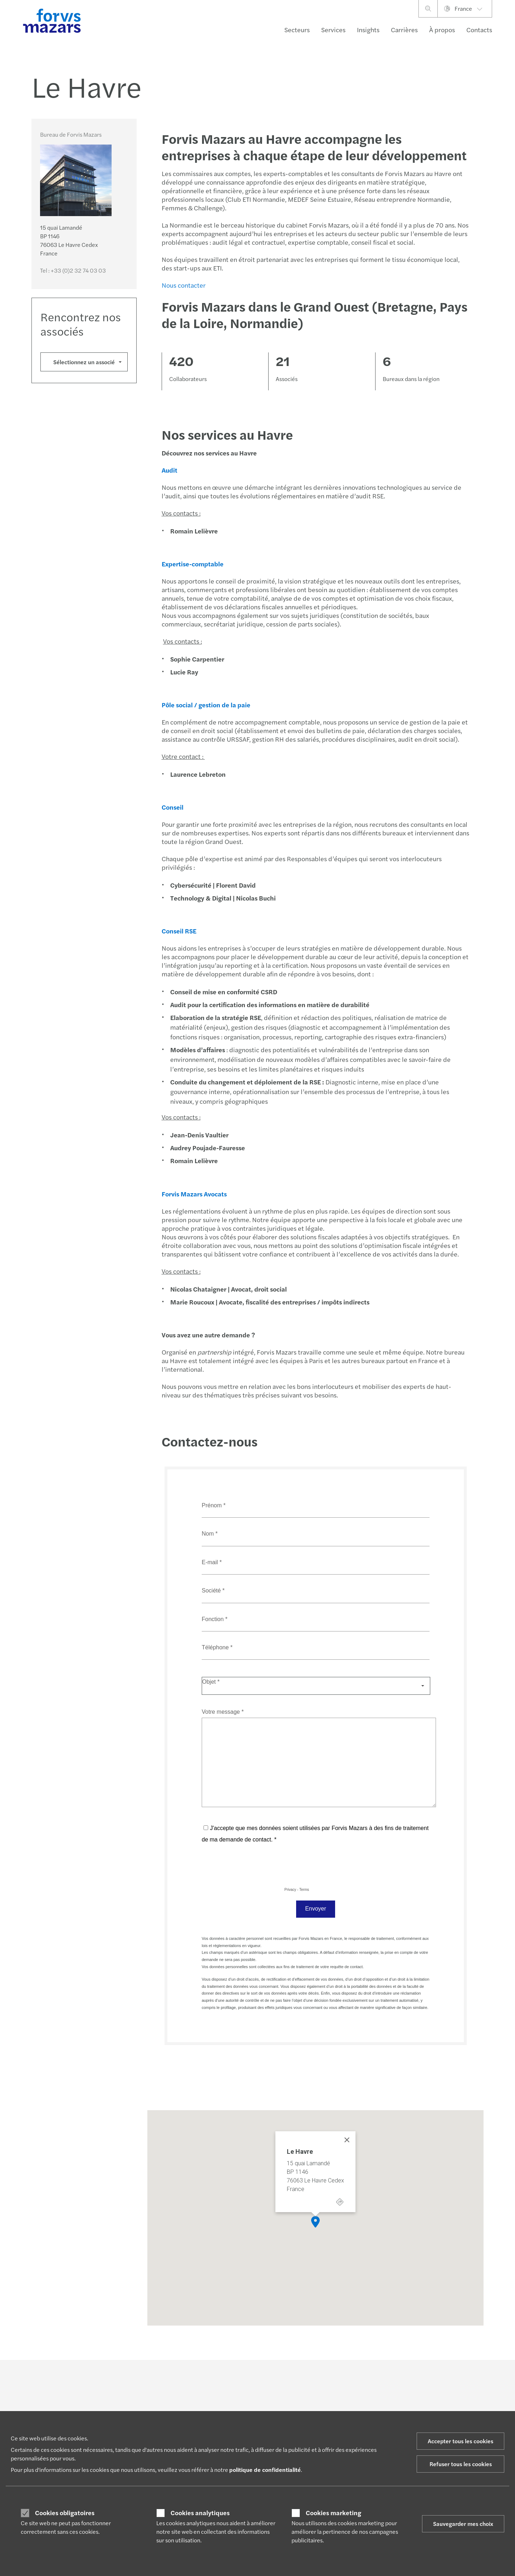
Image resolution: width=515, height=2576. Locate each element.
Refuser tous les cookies (461, 2464)
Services (333, 29)
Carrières (404, 29)
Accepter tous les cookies (460, 2441)
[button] (315, 2222)
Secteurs (297, 29)
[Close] (346, 2139)
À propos (442, 29)
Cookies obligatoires (64, 2512)
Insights (368, 29)
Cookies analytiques (200, 2512)
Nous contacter (183, 284)
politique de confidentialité (265, 2469)
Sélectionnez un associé (84, 362)
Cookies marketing (333, 2512)
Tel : (73, 270)
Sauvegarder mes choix (463, 2523)
